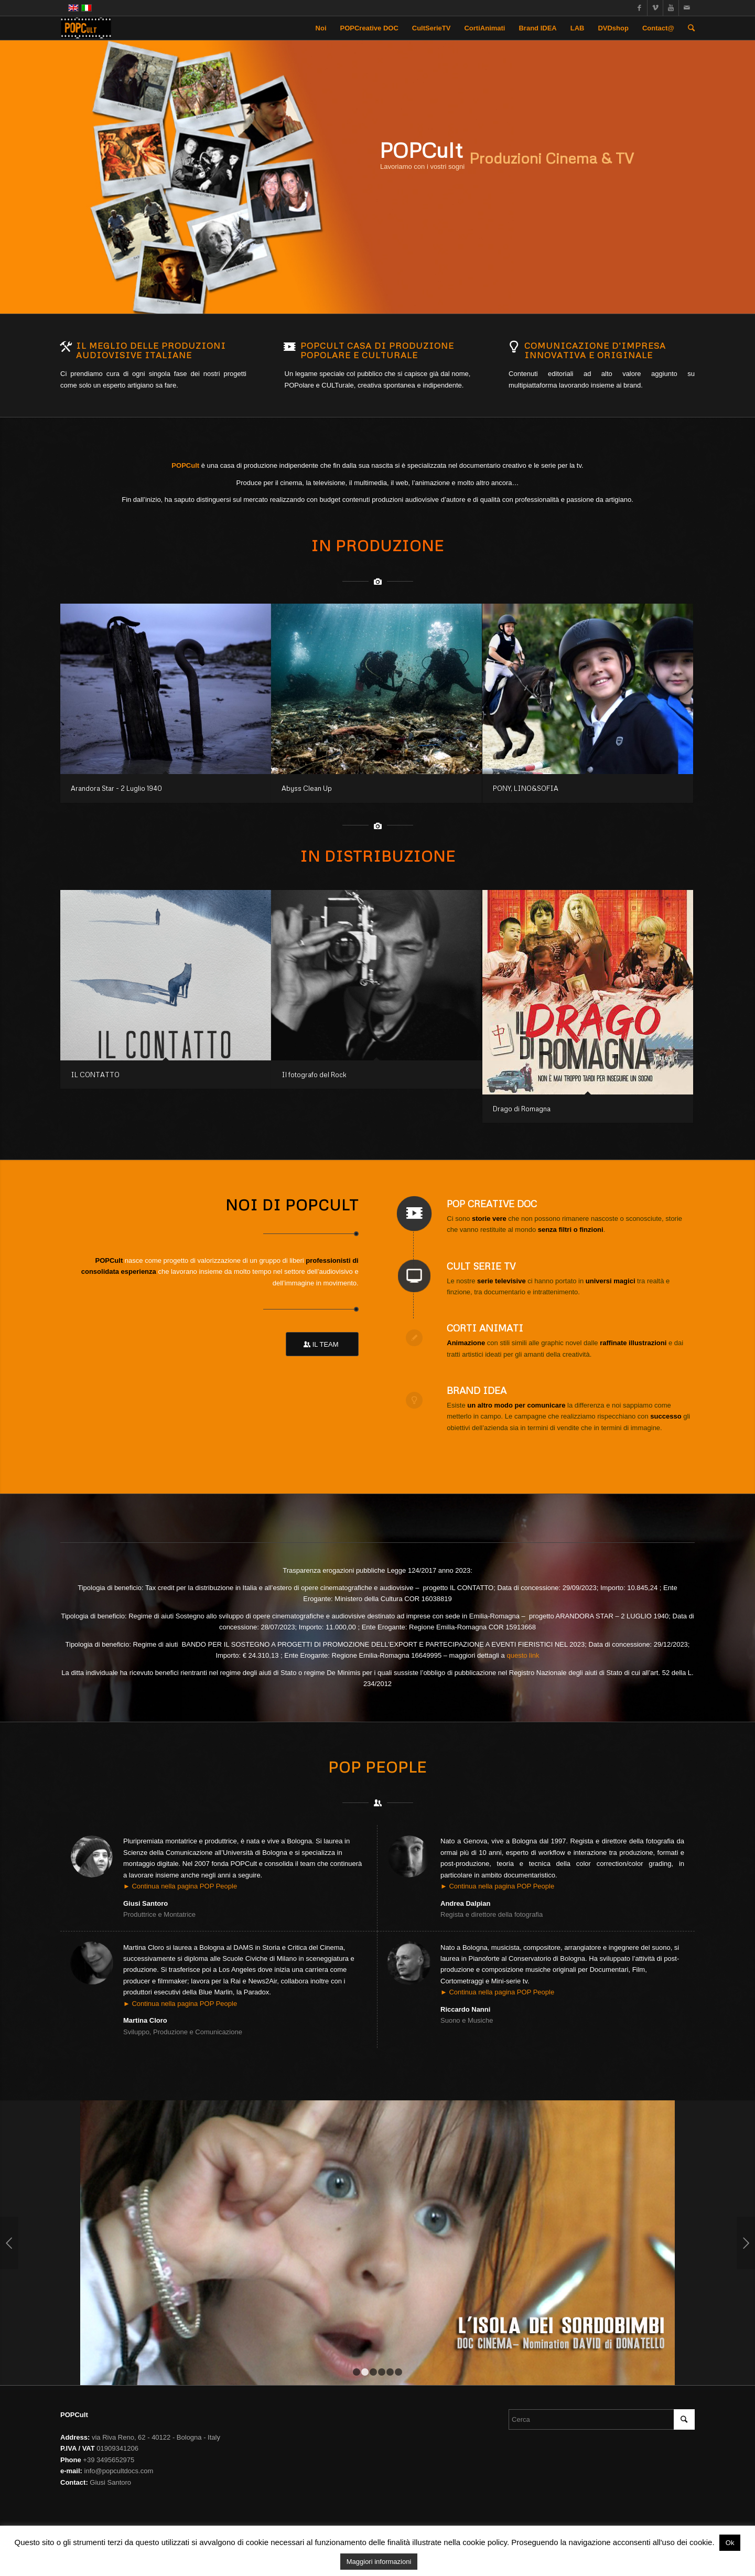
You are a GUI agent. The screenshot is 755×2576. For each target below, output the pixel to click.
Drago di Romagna (522, 1108)
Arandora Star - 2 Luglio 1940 (116, 788)
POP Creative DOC (492, 1203)
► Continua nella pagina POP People (180, 1886)
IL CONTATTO (95, 1074)
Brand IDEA (476, 1390)
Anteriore (9, 2243)
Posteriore (746, 2243)
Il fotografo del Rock (314, 1074)
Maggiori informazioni (379, 2562)
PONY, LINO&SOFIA (525, 788)
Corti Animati (485, 1328)
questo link (522, 1655)
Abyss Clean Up (307, 788)
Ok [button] (730, 2543)
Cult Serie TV (481, 1266)
